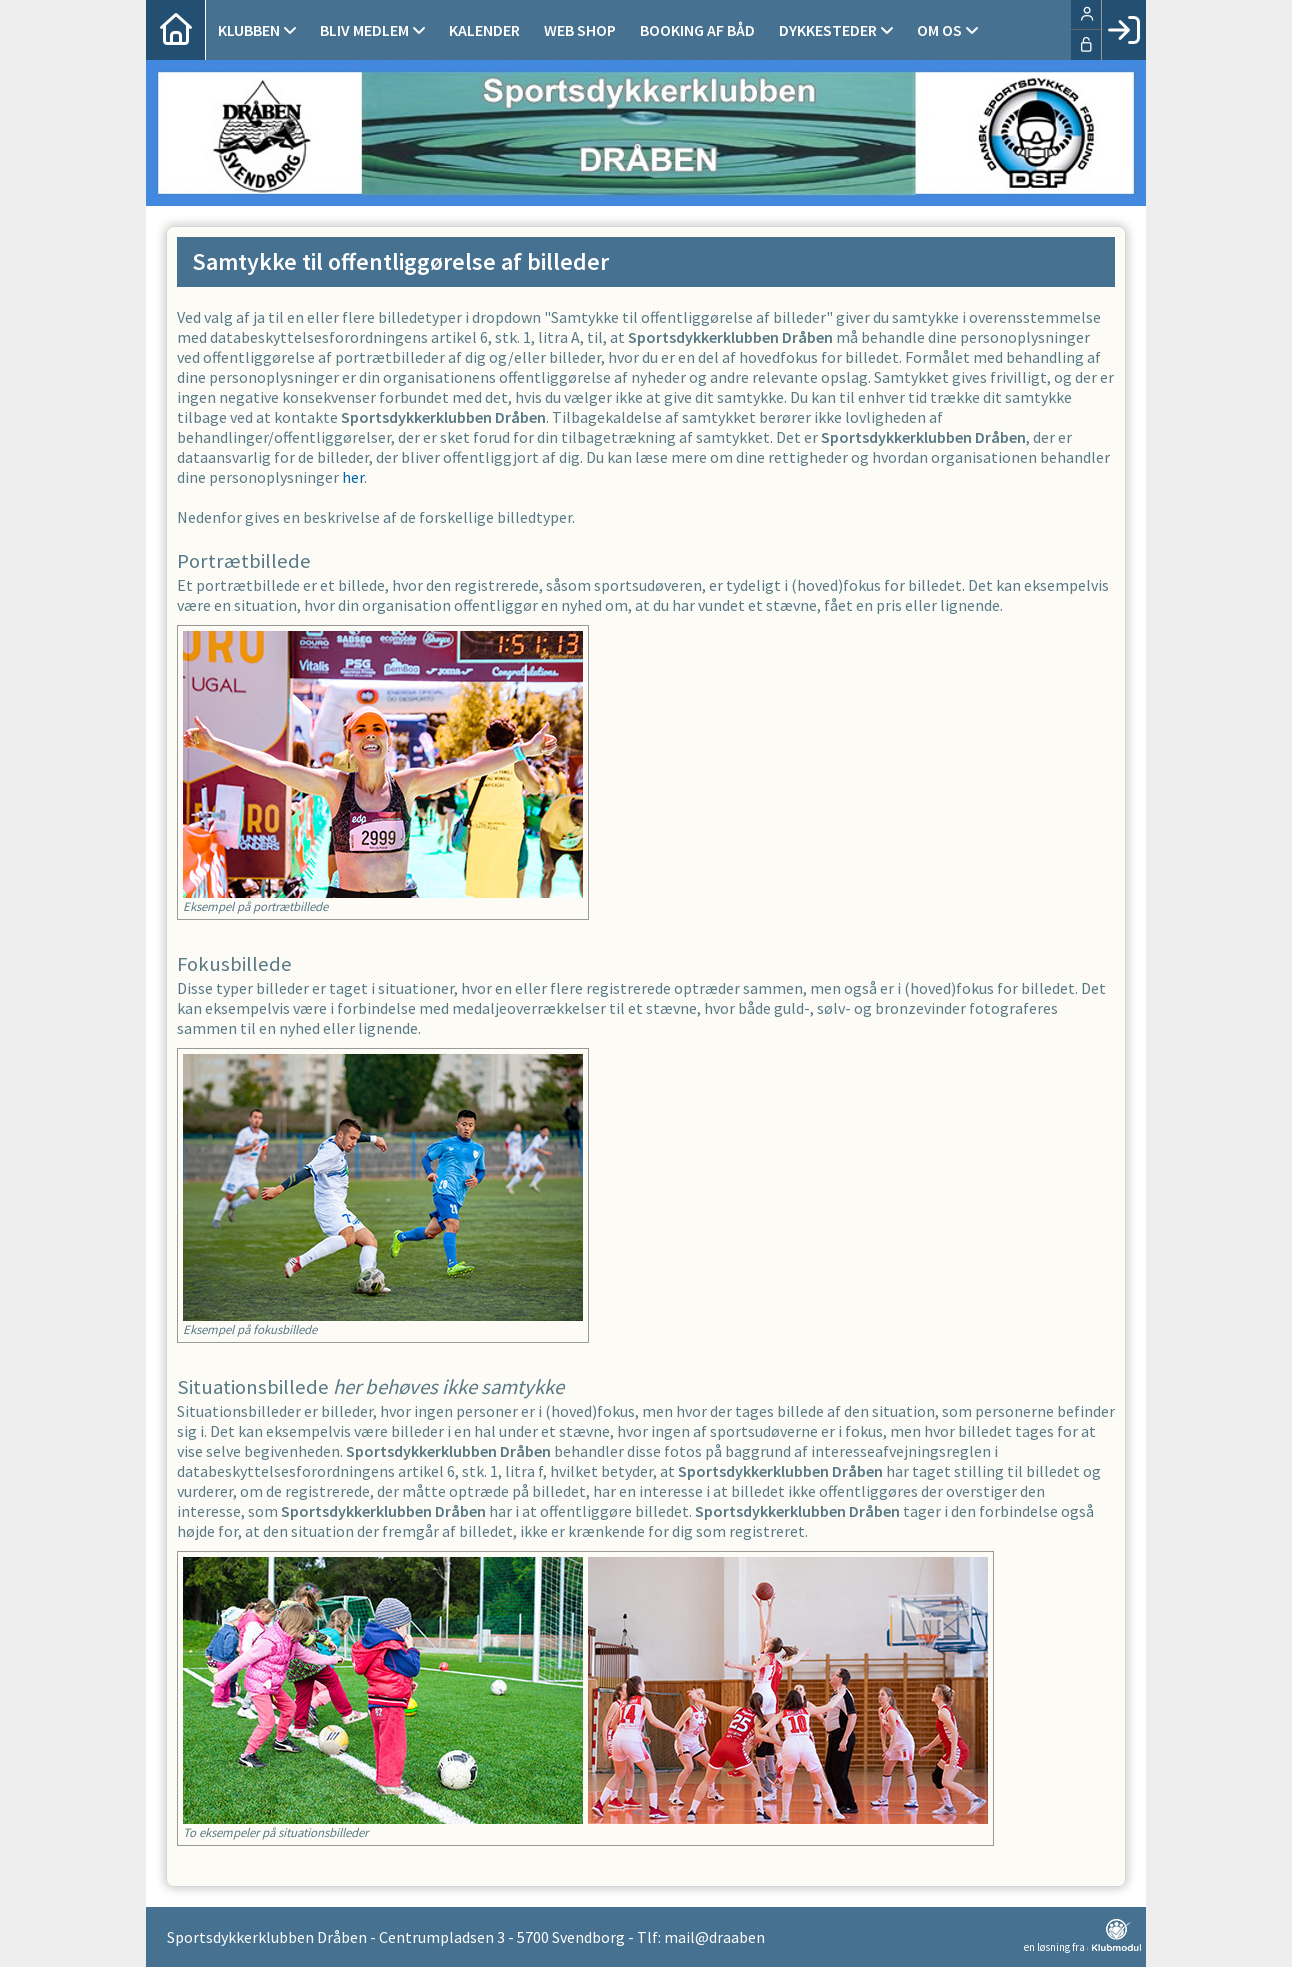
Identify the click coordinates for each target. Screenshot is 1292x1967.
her (353, 477)
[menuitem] (176, 30)
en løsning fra (1082, 1936)
